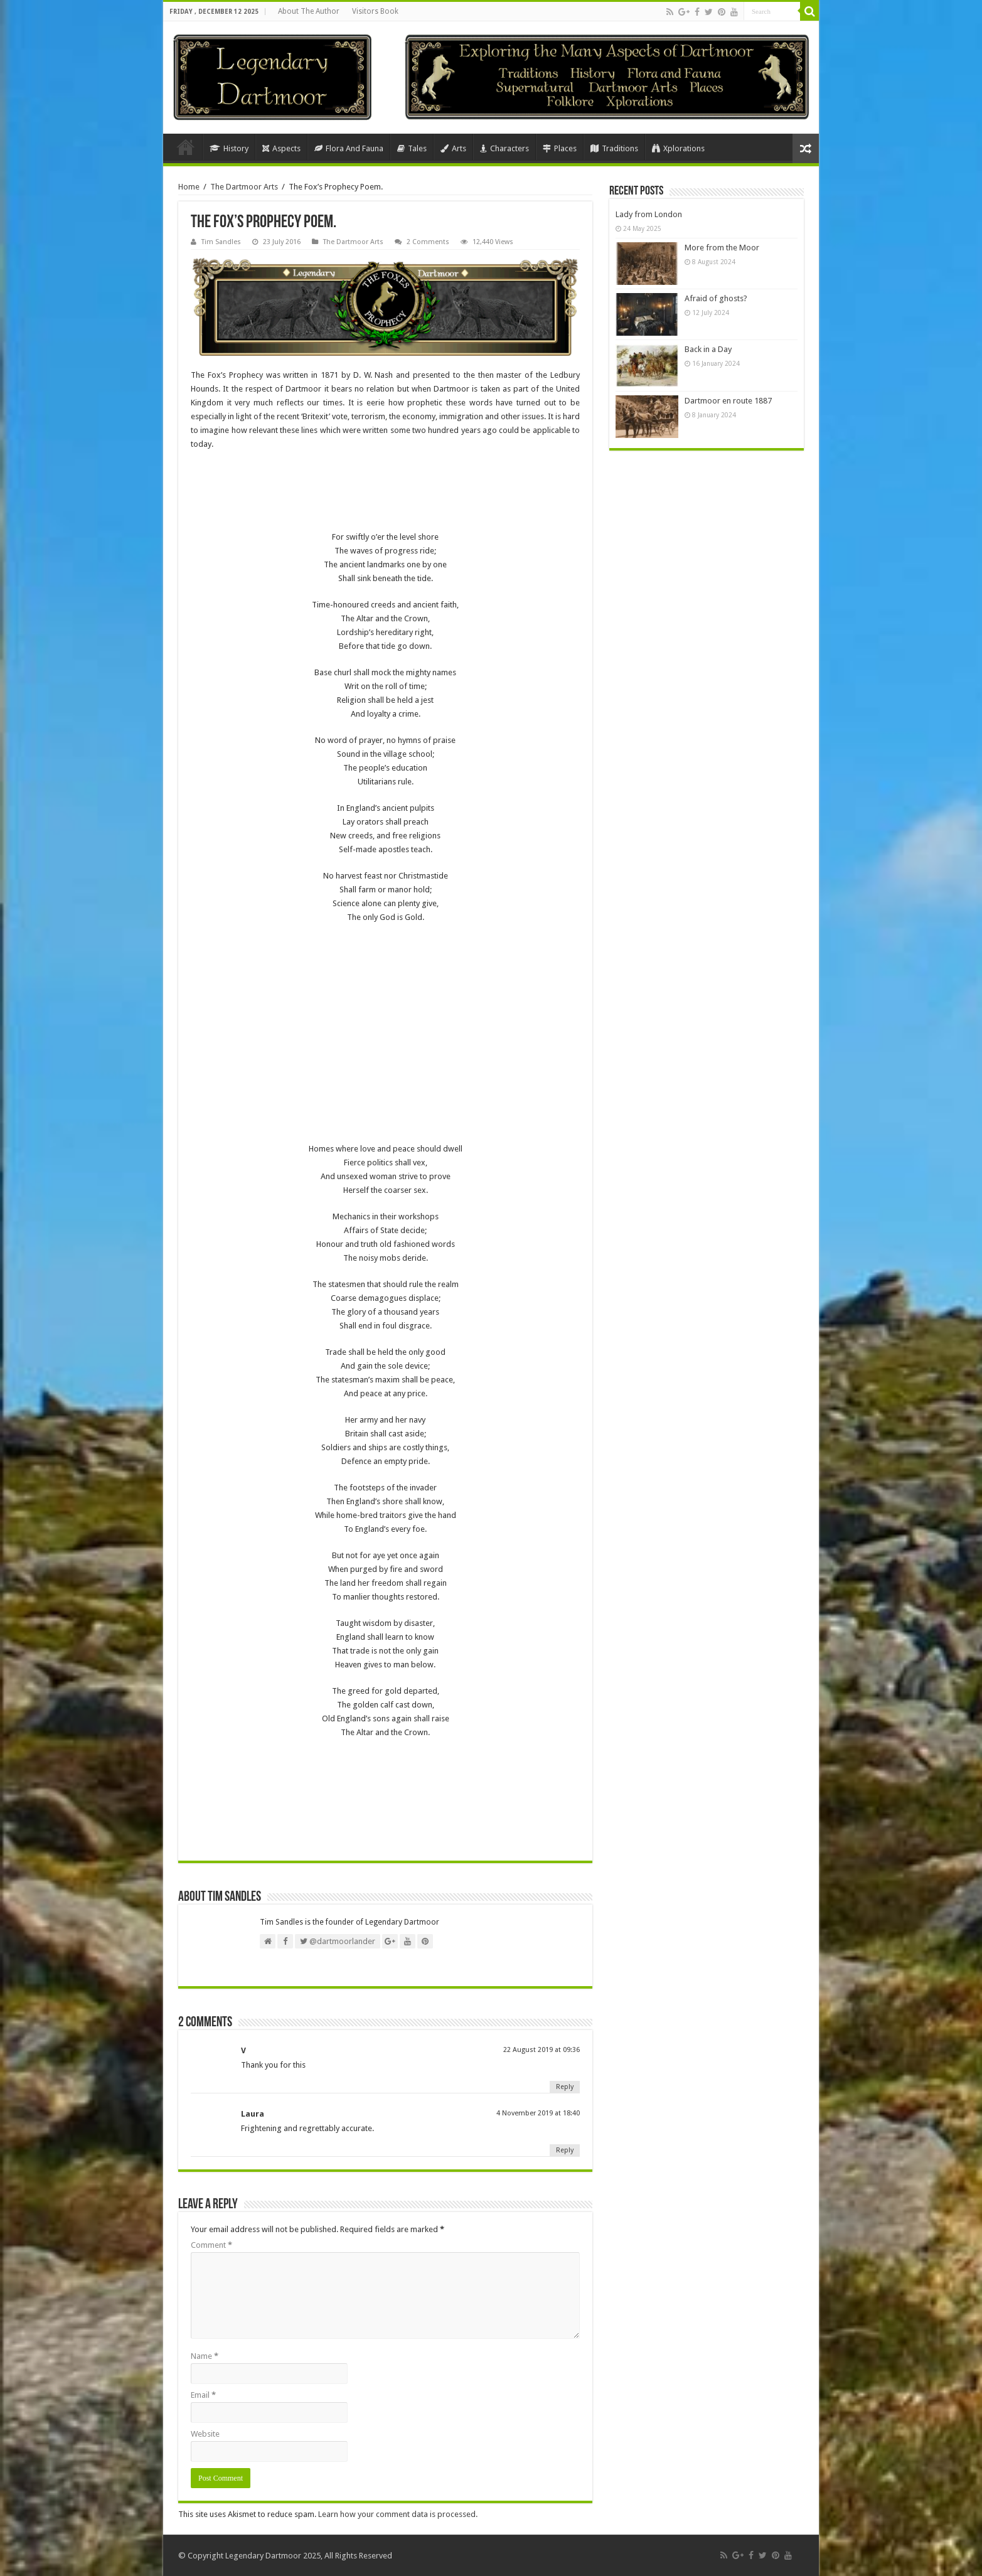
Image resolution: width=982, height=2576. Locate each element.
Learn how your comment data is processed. (398, 2514)
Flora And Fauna (348, 148)
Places (560, 148)
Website (205, 2434)
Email (203, 2395)
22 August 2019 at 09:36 (541, 2050)
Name (204, 2356)
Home (185, 147)
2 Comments (428, 242)
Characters (504, 148)
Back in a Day (708, 349)
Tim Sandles (221, 242)
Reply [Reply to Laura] (565, 2150)
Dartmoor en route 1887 (728, 400)
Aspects (281, 148)
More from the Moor (722, 247)
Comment (211, 2245)
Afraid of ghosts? (716, 298)
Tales (412, 148)
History (229, 148)
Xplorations (678, 148)
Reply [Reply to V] (565, 2087)
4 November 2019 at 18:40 (538, 2113)
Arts (453, 148)
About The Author (308, 11)
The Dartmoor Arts (244, 186)
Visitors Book (375, 11)
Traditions (614, 148)
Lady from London (649, 214)
